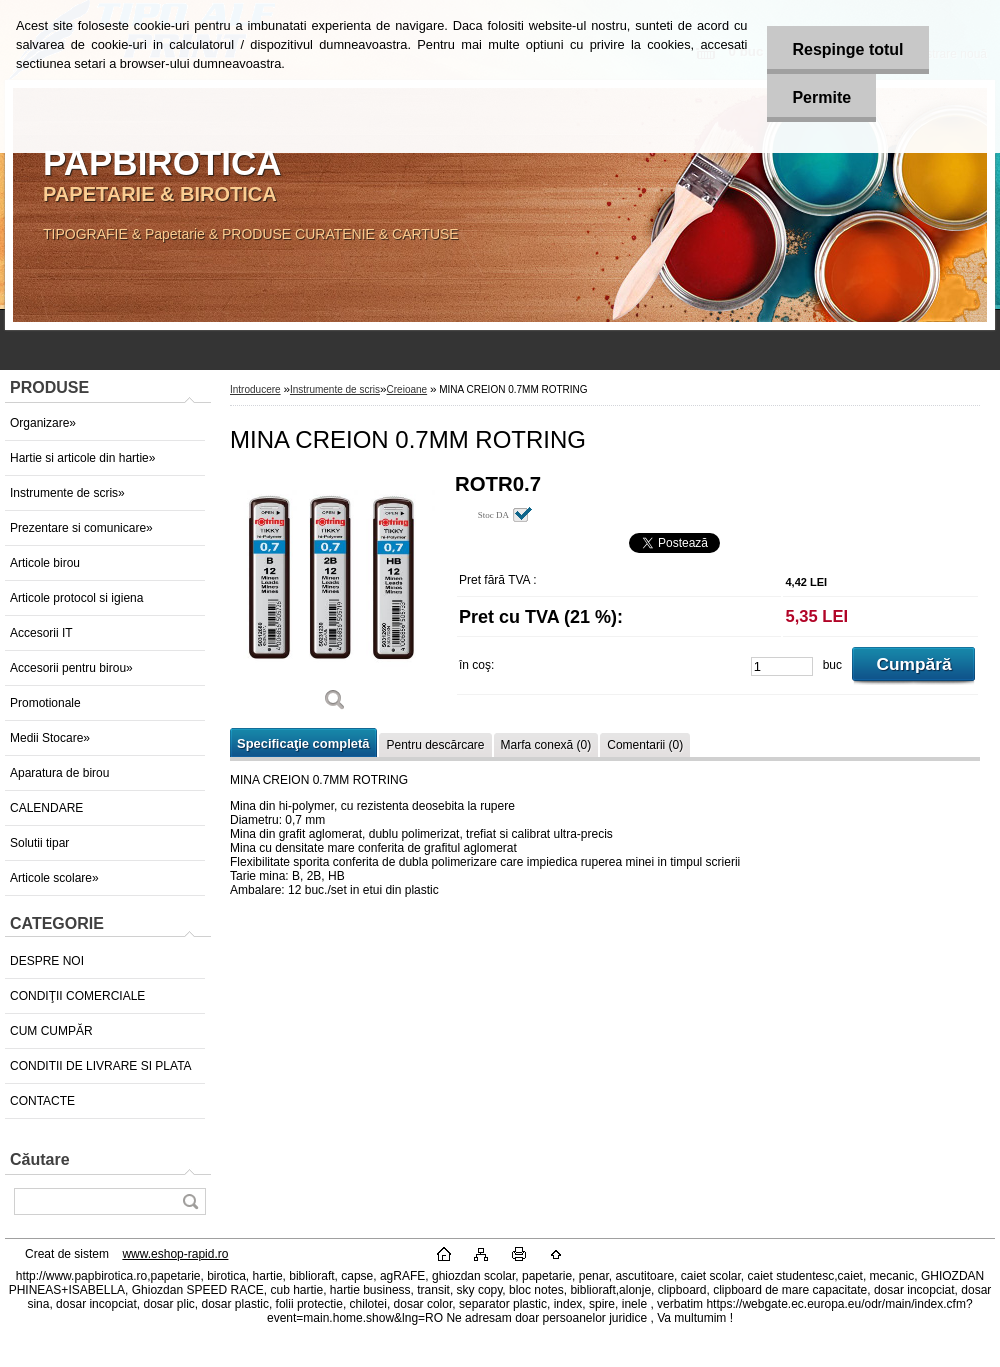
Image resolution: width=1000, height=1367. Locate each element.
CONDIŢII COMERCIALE (77, 996)
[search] (190, 1201)
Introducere (255, 389)
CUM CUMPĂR (51, 1031)
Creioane (407, 389)
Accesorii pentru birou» (71, 668)
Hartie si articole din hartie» (82, 458)
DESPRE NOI (47, 961)
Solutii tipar (39, 843)
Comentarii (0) (645, 745)
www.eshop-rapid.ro (175, 1254)
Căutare (40, 1159)
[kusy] (782, 666)
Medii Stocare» (50, 738)
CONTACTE (42, 1101)
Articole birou (45, 563)
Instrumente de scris (335, 389)
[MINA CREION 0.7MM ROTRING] (335, 599)
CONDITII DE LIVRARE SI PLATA (101, 1066)
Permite (821, 97)
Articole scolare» (54, 878)
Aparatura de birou (59, 773)
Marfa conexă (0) (546, 745)
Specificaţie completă (303, 743)
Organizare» (43, 423)
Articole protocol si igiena (76, 598)
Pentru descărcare (435, 745)
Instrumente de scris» (67, 493)
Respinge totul (847, 49)
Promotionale (45, 703)
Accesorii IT (41, 633)
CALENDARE (46, 808)
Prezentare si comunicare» (81, 528)
